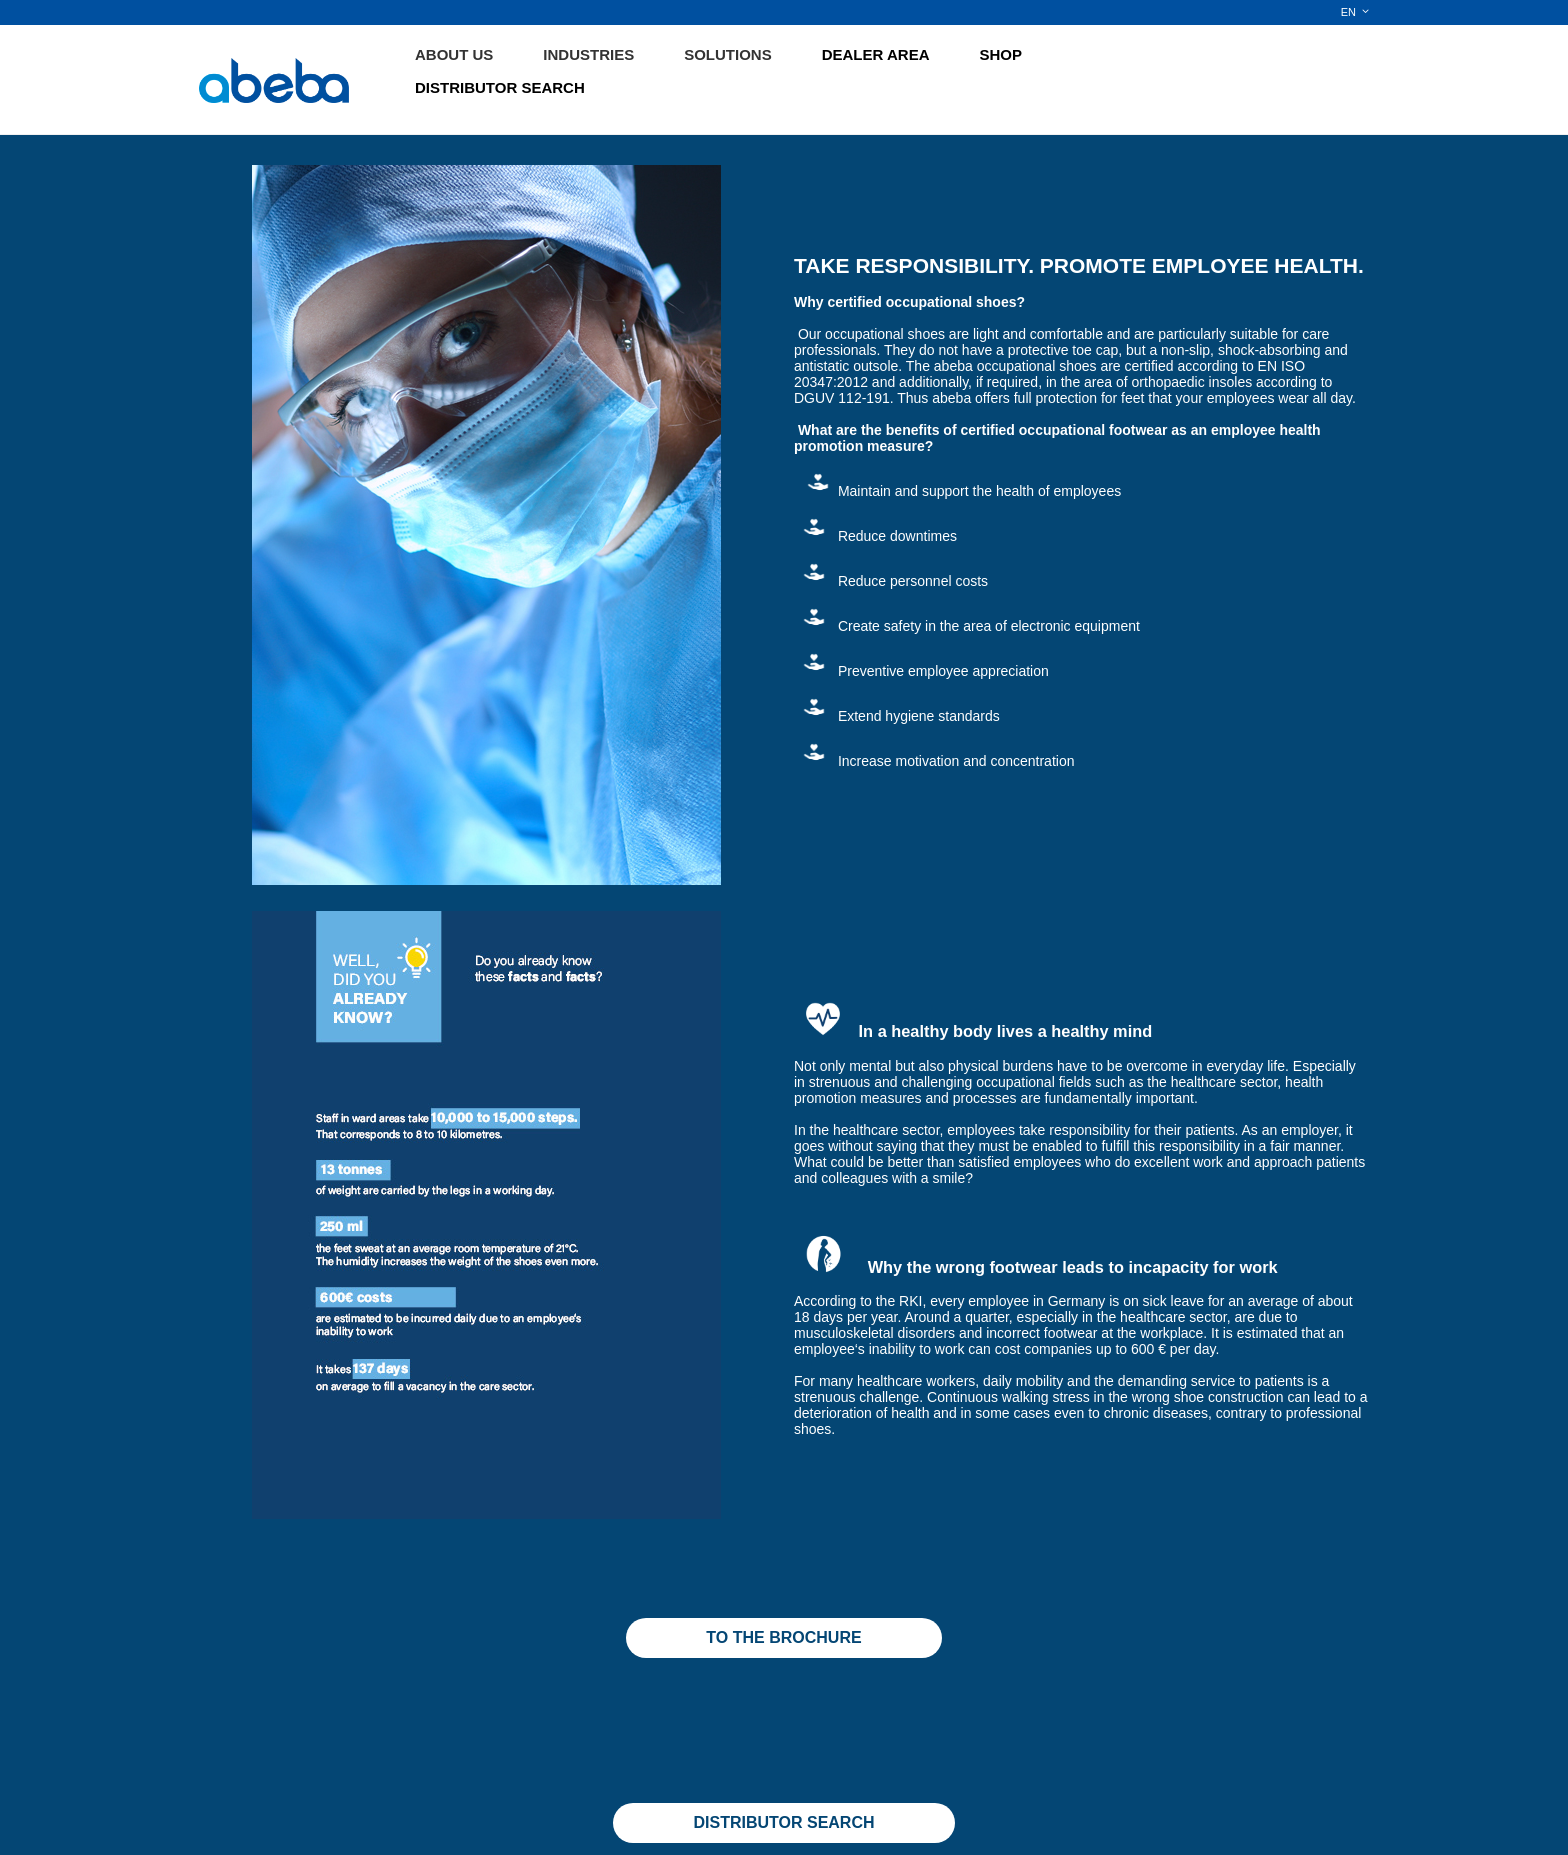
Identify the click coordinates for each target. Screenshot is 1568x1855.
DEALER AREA (876, 54)
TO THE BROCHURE (783, 1637)
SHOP (1001, 54)
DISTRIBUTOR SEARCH (500, 87)
